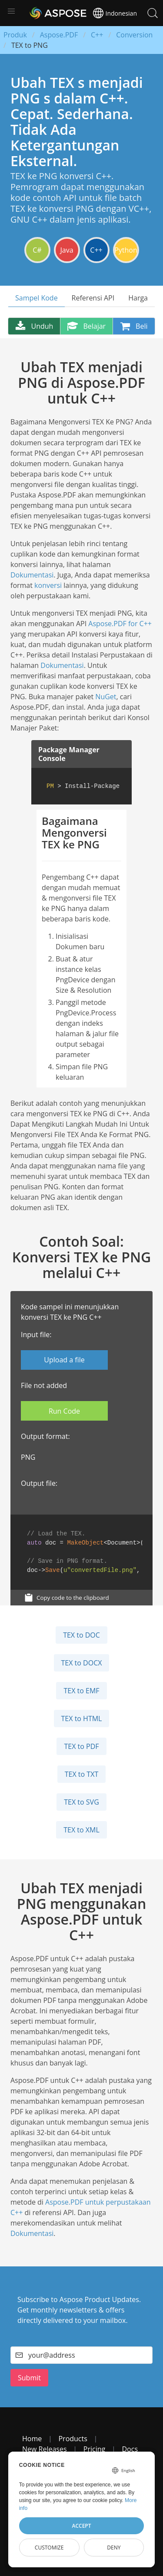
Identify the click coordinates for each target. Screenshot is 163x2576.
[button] (11, 11)
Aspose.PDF (59, 35)
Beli (133, 326)
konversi (48, 585)
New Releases (44, 2449)
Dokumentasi (31, 575)
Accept (81, 2525)
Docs (130, 2449)
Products (72, 2438)
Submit (29, 2377)
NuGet (105, 696)
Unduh (34, 326)
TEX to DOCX (81, 1663)
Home (32, 2438)
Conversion (134, 35)
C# (37, 250)
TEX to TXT (81, 1774)
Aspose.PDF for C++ (120, 623)
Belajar (86, 326)
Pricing (94, 2449)
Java (66, 250)
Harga (138, 298)
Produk (15, 35)
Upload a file (64, 1360)
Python (125, 250)
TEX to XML (81, 1830)
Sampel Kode (36, 298)
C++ (97, 35)
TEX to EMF (81, 1690)
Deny (113, 2547)
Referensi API (93, 298)
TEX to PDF (81, 1746)
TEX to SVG (81, 1802)
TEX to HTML (81, 1718)
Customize (49, 2547)
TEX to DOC (81, 1635)
